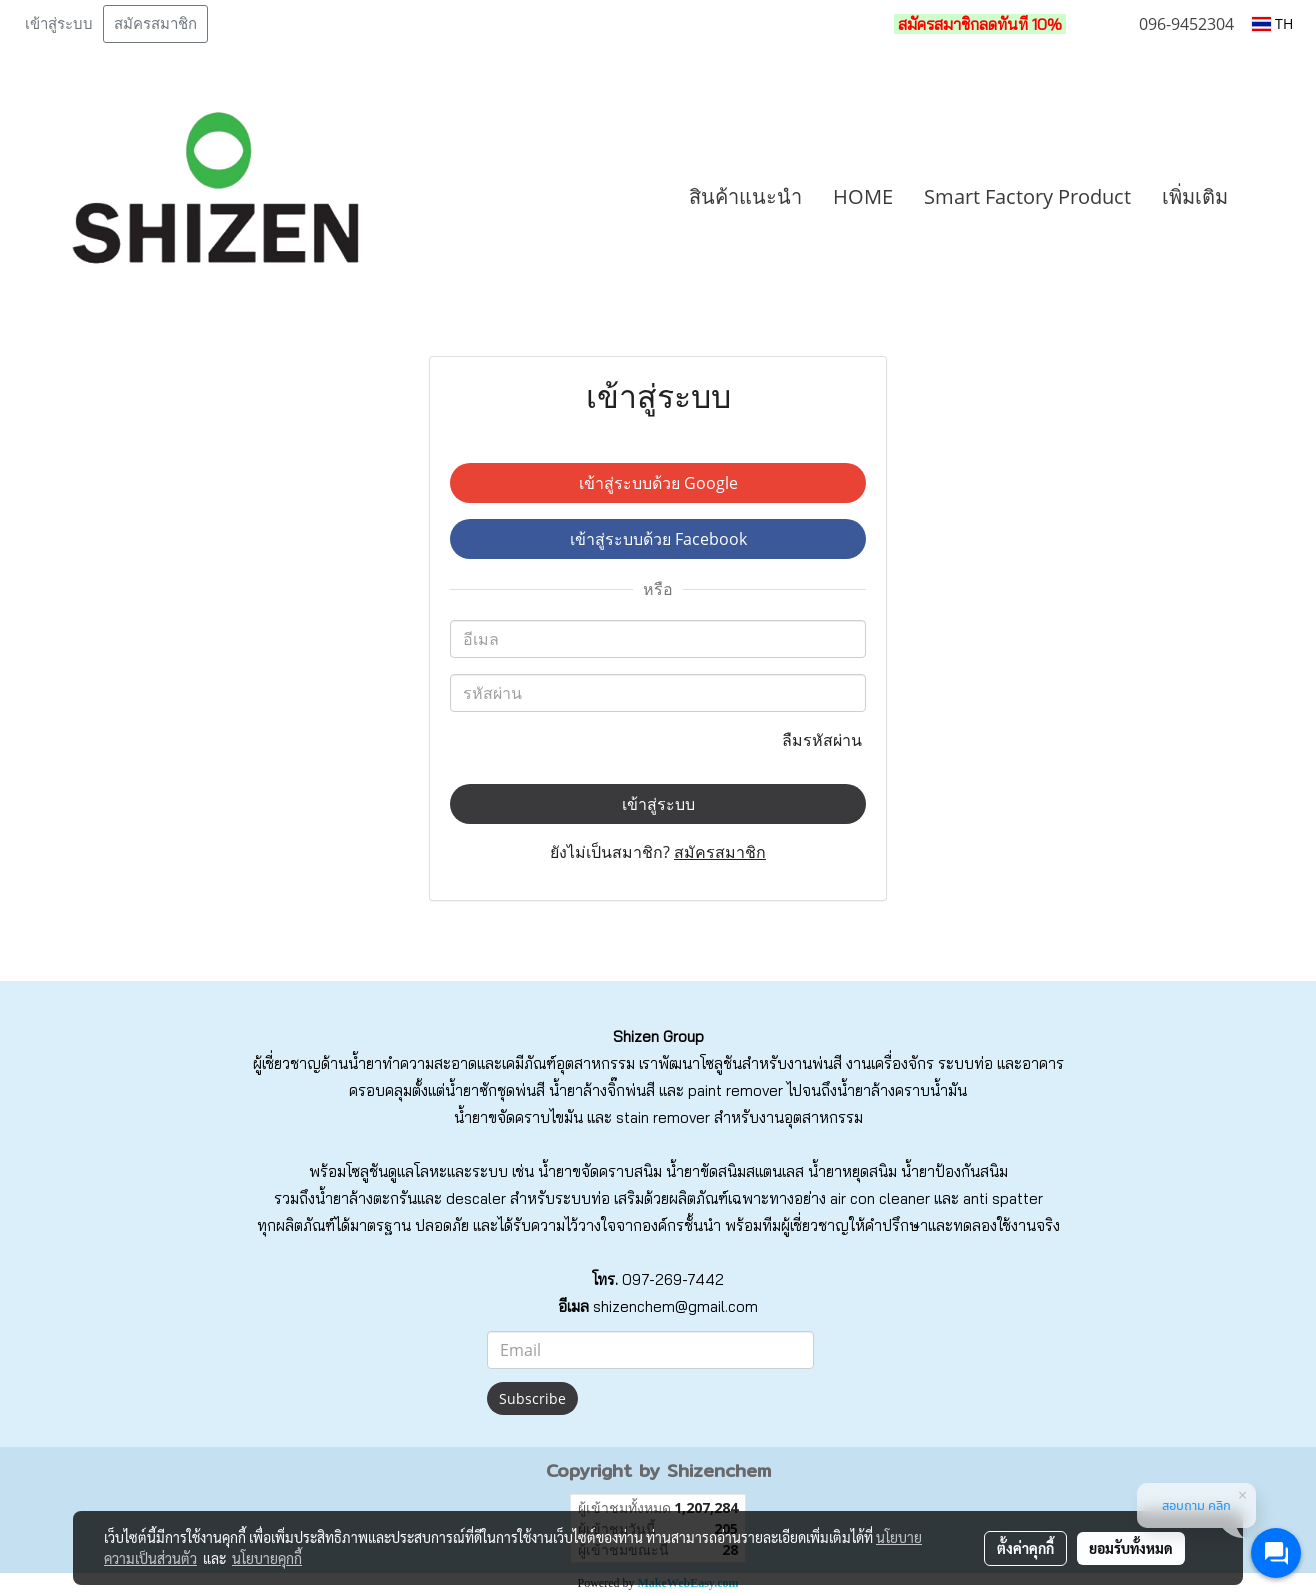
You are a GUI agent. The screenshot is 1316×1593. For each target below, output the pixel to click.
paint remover (735, 1090)
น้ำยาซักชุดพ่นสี (495, 1090)
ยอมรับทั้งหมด (1131, 1548)
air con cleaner (880, 1198)
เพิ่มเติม (1195, 196)
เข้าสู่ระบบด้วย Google (658, 483)
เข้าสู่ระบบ (59, 24)
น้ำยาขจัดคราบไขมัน (518, 1117)
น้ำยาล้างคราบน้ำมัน (902, 1090)
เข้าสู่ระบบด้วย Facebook (658, 539)
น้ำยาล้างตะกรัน (366, 1198)
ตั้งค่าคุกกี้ (1025, 1548)
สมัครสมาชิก (155, 24)
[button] (1273, 197)
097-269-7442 (673, 1279)
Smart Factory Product (1027, 196)
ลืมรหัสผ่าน (824, 740)
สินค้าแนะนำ (745, 196)
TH (1272, 23)
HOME (863, 196)
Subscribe (532, 1398)
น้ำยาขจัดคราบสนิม (600, 1171)
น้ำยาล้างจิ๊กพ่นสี (602, 1090)
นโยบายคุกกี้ (267, 1558)
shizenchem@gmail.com (675, 1306)
